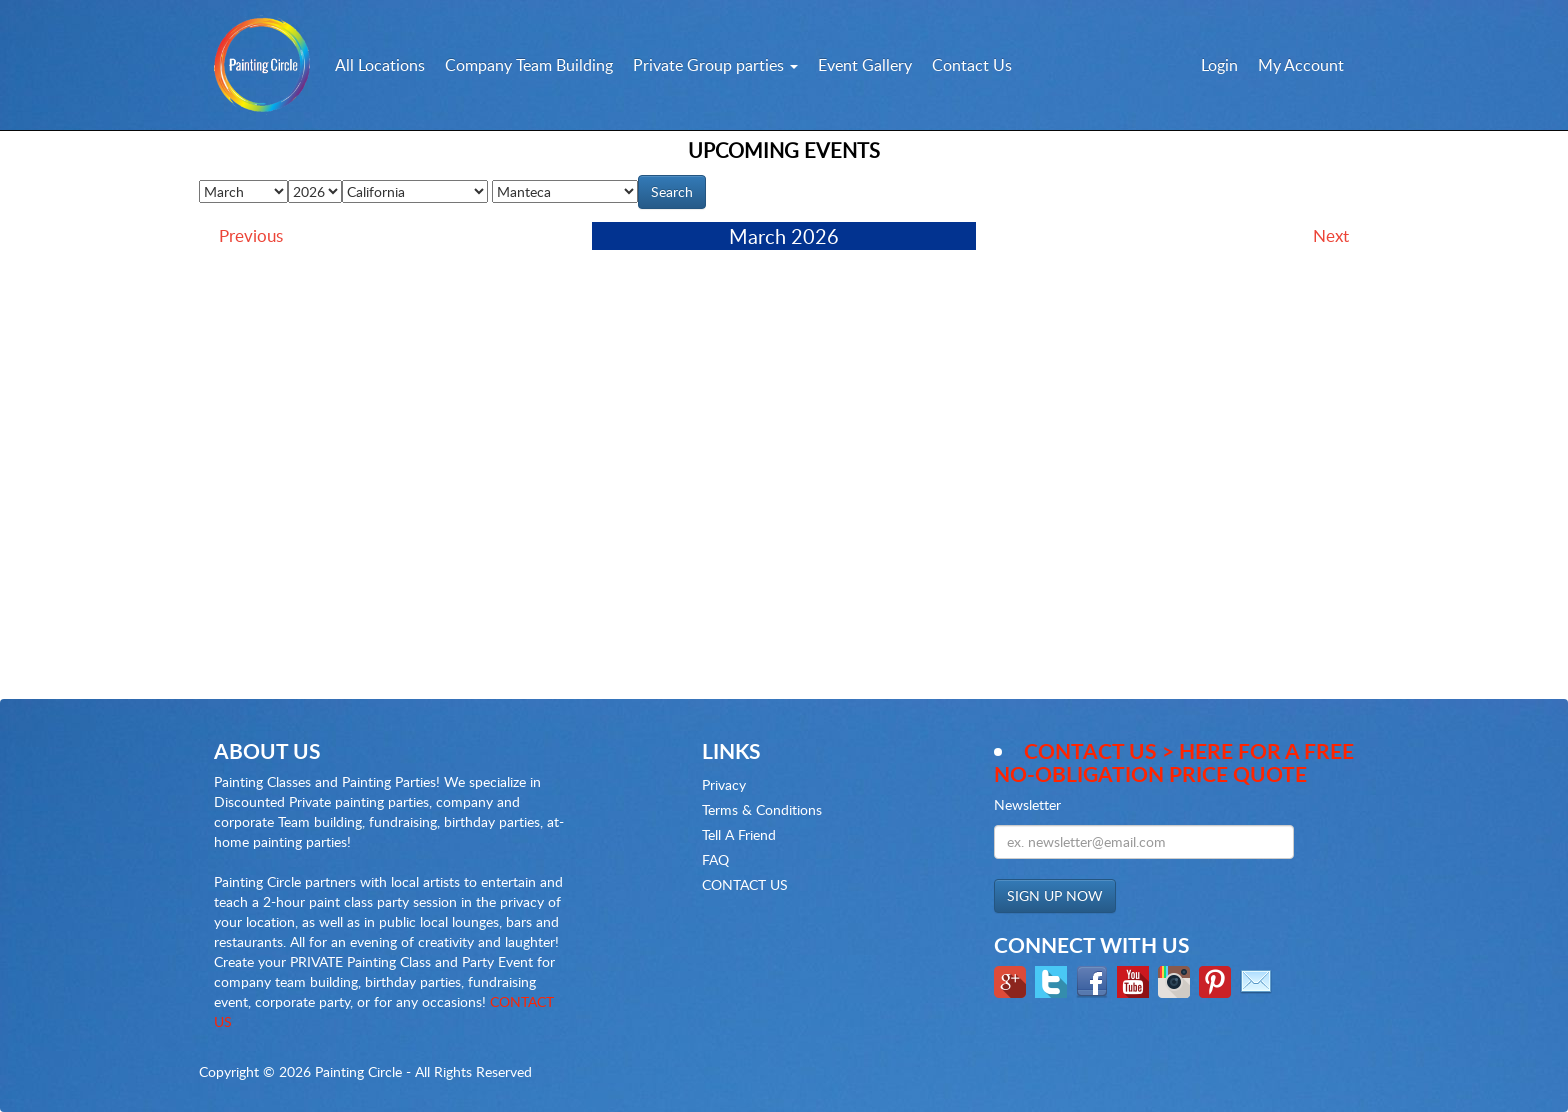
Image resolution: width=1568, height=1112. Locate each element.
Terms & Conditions (762, 809)
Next (1331, 235)
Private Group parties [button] (715, 65)
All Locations (380, 65)
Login (1219, 65)
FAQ (715, 859)
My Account (1301, 65)
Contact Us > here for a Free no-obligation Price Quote (1174, 762)
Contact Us (972, 65)
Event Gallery (865, 65)
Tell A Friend (739, 834)
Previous (251, 235)
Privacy (724, 784)
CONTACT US (745, 884)
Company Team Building (529, 65)
